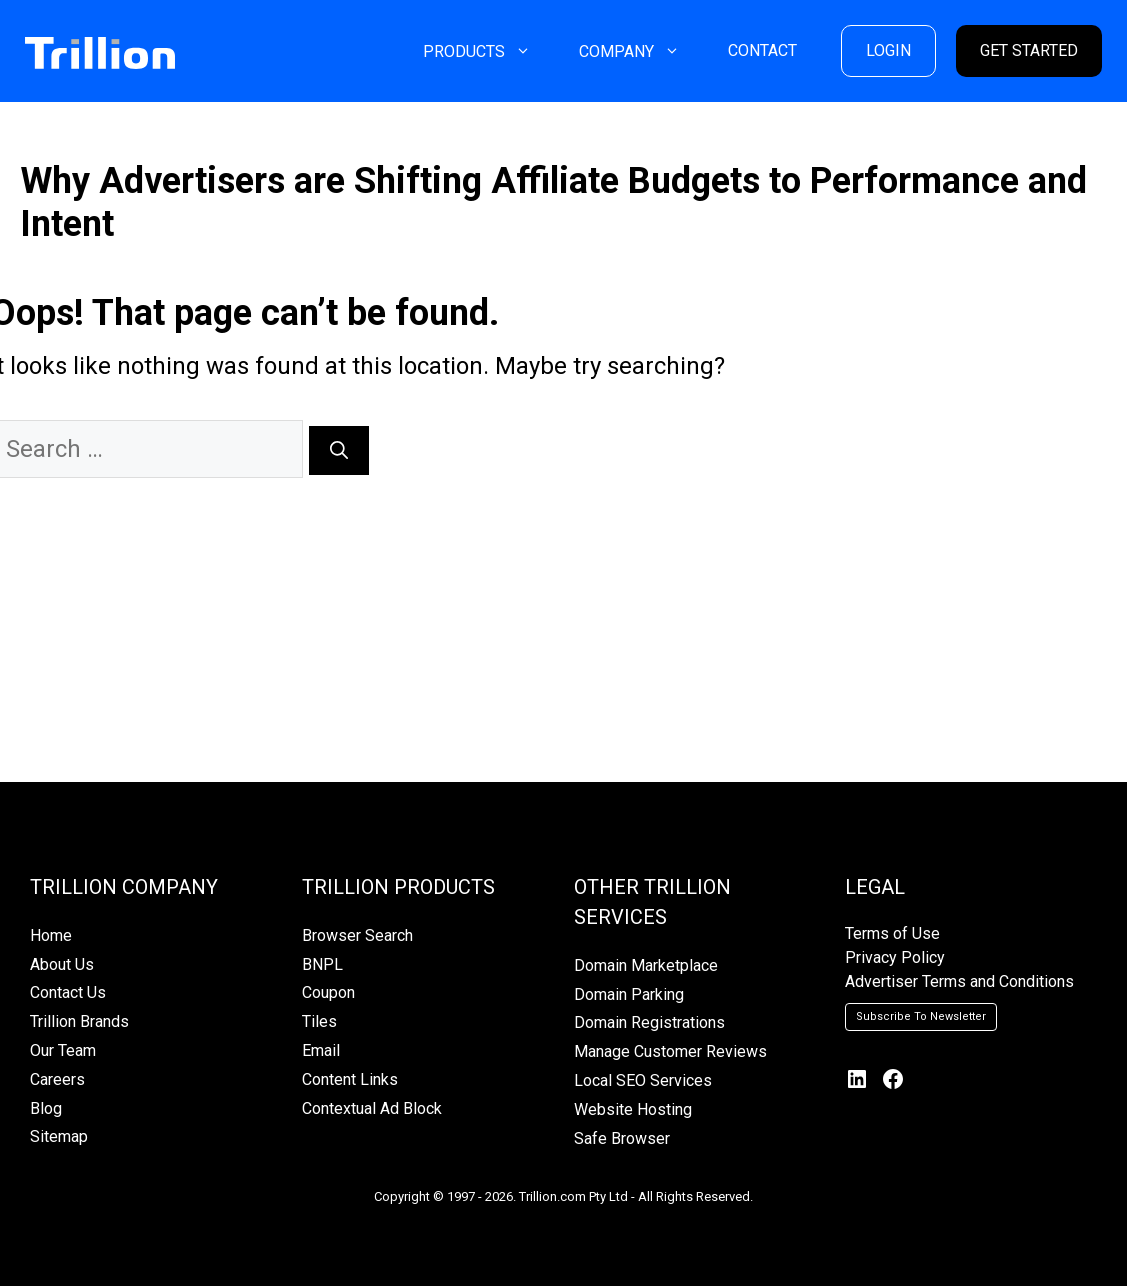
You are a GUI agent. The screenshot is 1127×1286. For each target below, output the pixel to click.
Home (51, 935)
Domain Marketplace (646, 965)
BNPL (322, 964)
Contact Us (68, 992)
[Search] (339, 450)
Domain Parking (629, 994)
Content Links (350, 1079)
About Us (62, 964)
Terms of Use (892, 933)
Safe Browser (622, 1138)
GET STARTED (1029, 50)
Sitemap (59, 1136)
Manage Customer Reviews (670, 1051)
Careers (57, 1079)
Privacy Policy (895, 957)
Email (321, 1050)
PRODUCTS (489, 51)
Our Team (63, 1050)
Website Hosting (633, 1109)
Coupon (328, 992)
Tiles (319, 1021)
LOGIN (888, 50)
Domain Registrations (649, 1022)
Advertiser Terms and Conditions (959, 981)
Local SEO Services (643, 1080)
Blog (46, 1108)
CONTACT (762, 50)
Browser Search (357, 935)
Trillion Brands (79, 1021)
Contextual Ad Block (372, 1108)
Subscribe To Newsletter (921, 1016)
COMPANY (641, 51)
